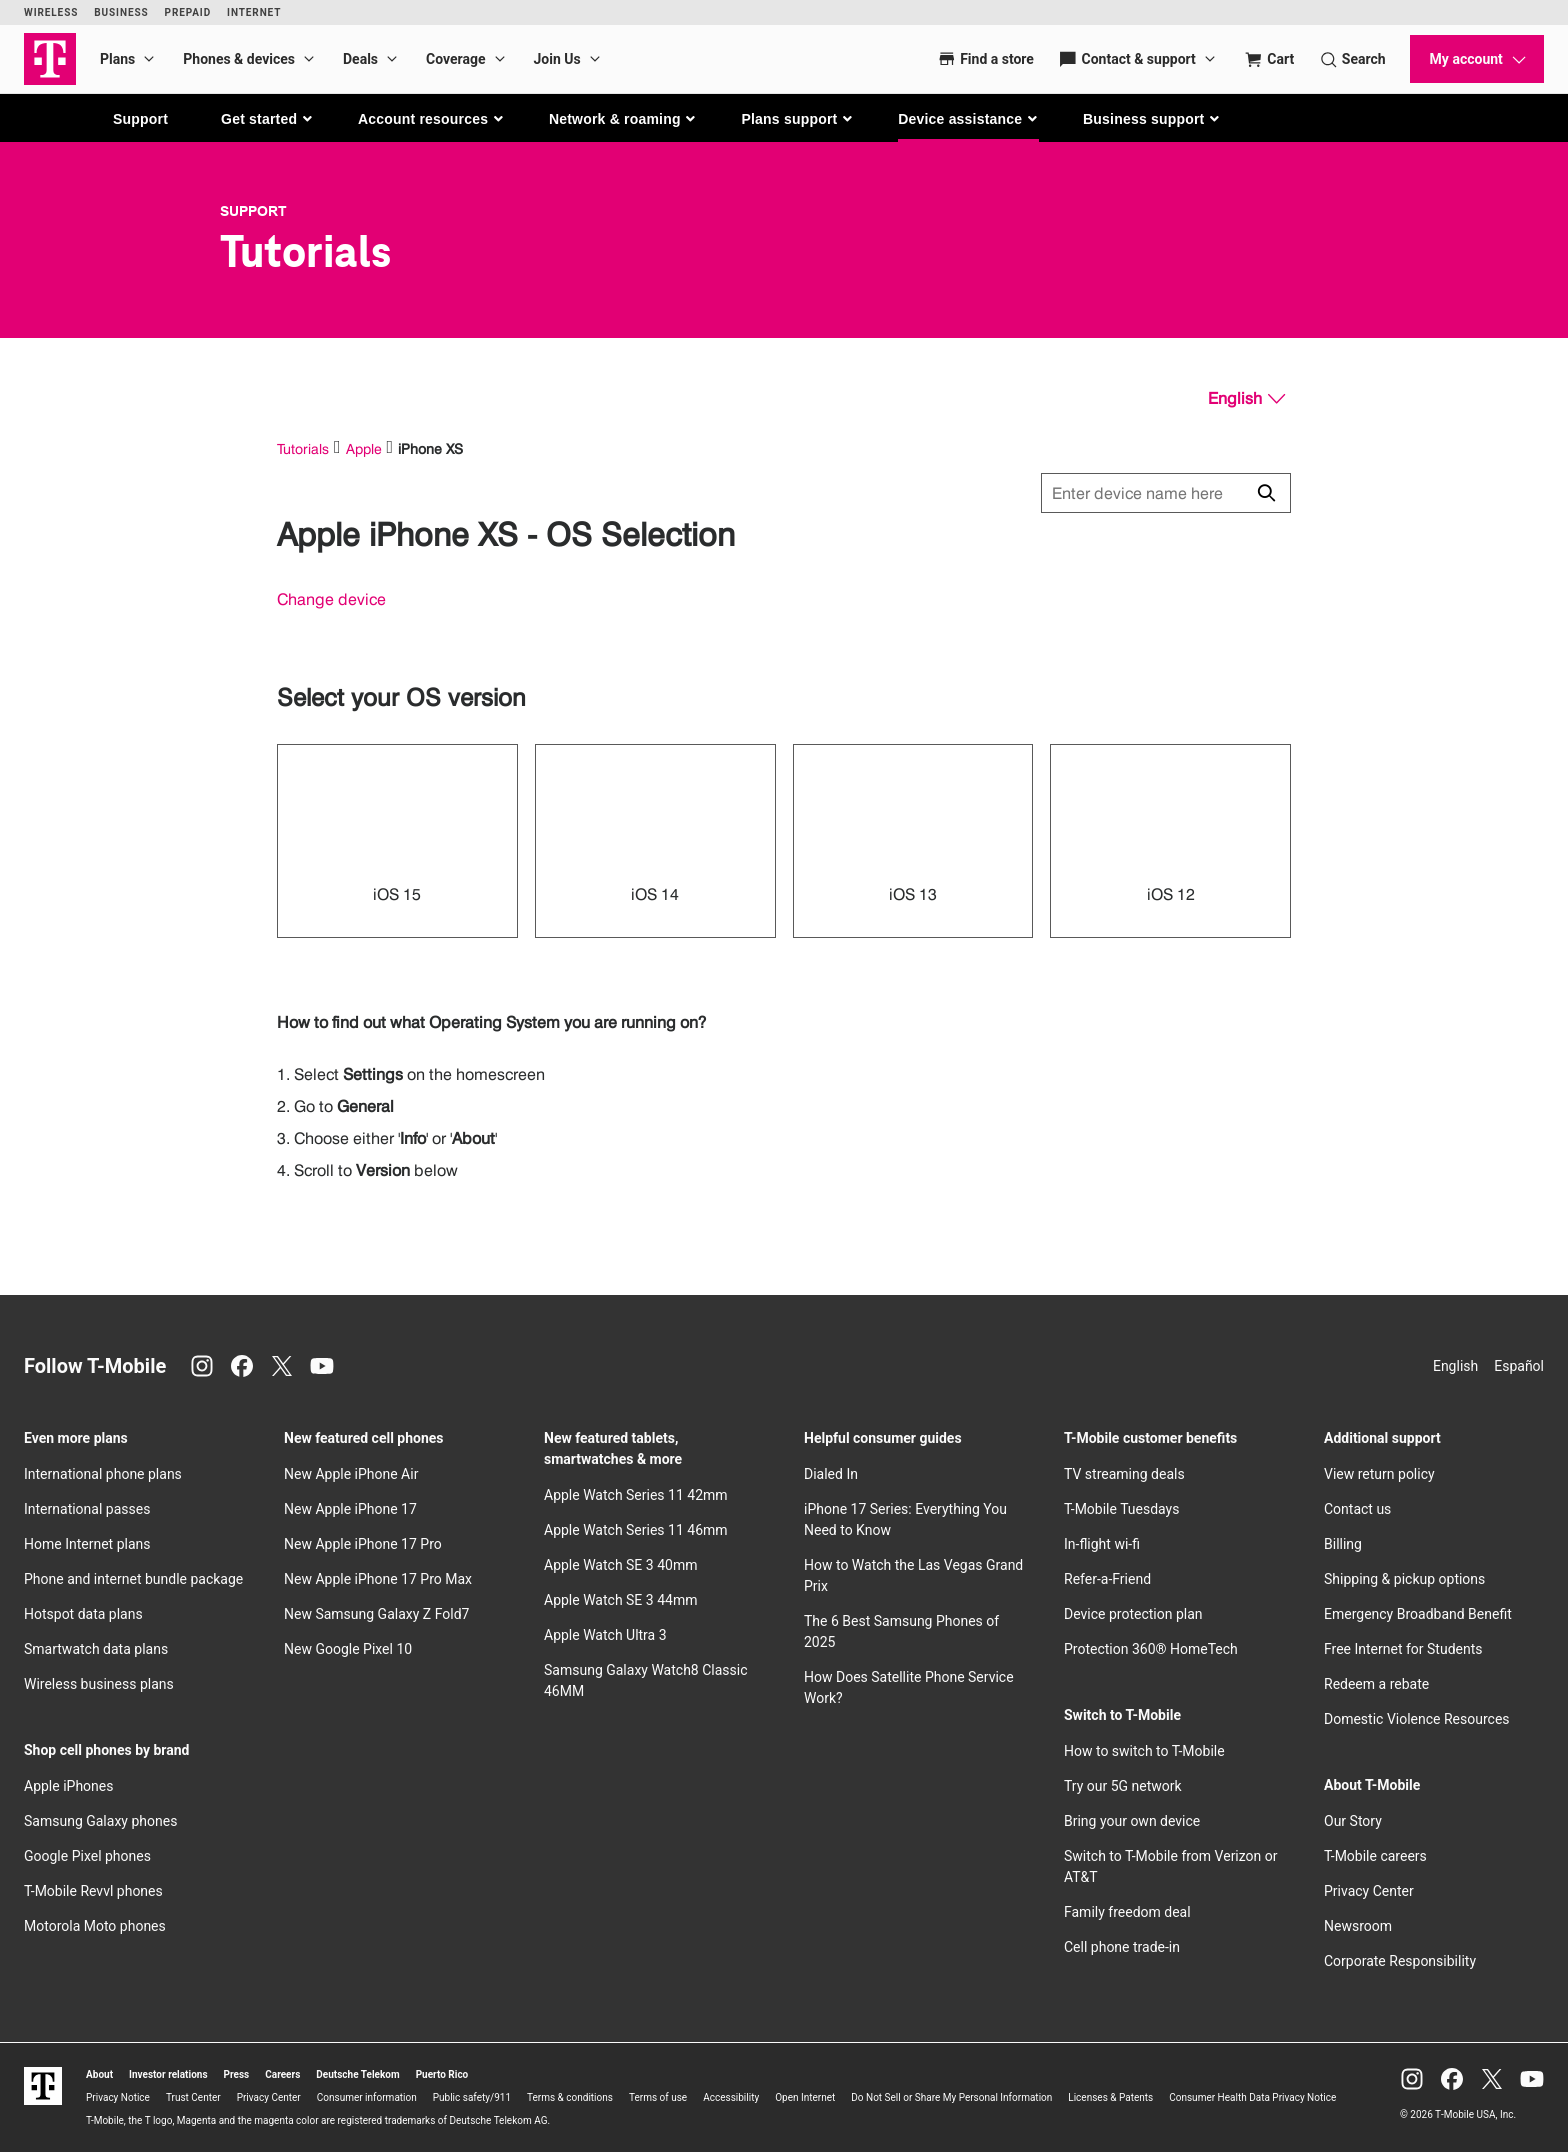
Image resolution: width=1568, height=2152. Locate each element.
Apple (364, 448)
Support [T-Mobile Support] (253, 211)
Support (140, 119)
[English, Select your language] (1246, 399)
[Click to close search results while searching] (1266, 493)
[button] (267, 119)
